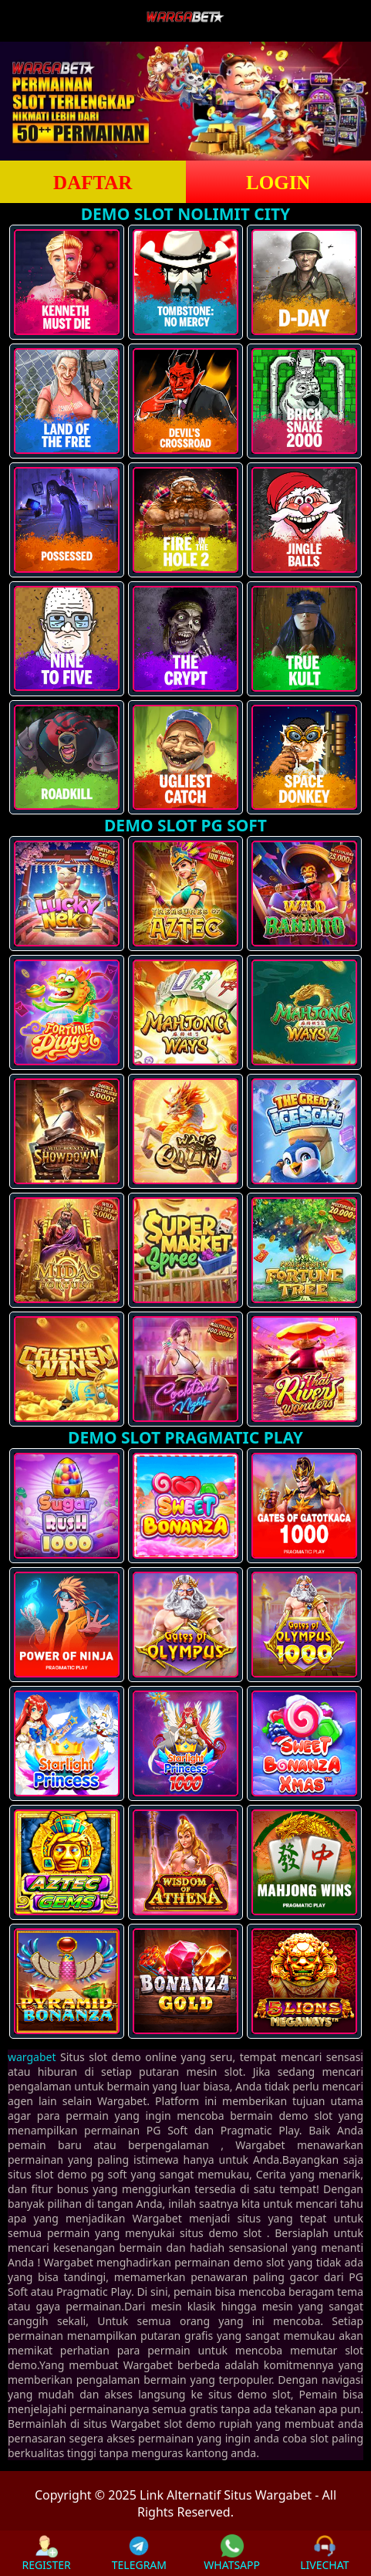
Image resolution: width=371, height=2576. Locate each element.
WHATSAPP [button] (232, 2553)
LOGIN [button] (278, 182)
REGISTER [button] (46, 2553)
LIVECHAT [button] (324, 2553)
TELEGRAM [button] (139, 2553)
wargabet (32, 2057)
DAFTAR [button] (92, 182)
